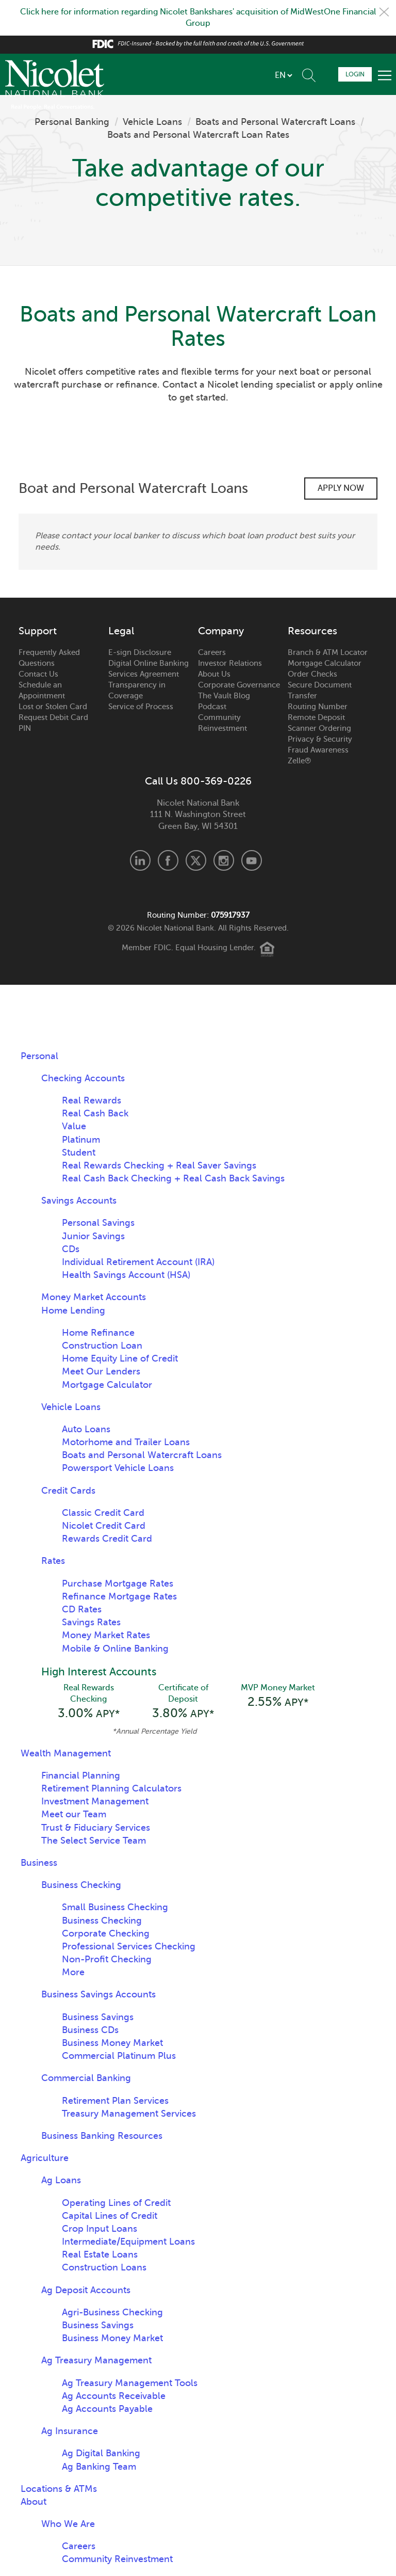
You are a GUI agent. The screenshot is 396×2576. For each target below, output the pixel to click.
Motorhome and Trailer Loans (126, 1442)
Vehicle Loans (152, 122)
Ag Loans (61, 2180)
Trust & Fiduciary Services (95, 1827)
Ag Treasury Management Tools (129, 2383)
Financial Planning (80, 1775)
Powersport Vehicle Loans (118, 1468)
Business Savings (98, 2017)
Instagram (223, 860)
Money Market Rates (106, 1635)
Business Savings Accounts (98, 1994)
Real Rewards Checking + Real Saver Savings (159, 1165)
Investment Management (94, 1801)
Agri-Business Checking (112, 2312)
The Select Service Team (93, 1840)
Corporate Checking (106, 1933)
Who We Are (68, 2524)
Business (39, 1863)
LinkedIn (140, 860)
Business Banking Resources (101, 2136)
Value (74, 1126)
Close (384, 12)
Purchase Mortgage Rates (117, 1583)
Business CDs (90, 2030)
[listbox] (283, 75)
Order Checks (312, 674)
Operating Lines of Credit (116, 2203)
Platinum (81, 1139)
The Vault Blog (224, 696)
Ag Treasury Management (96, 2360)
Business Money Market (112, 2043)
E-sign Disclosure (139, 652)
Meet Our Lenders (101, 1371)
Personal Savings (98, 1223)
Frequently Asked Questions (49, 657)
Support (38, 631)
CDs (70, 1249)
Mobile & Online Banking (115, 1648)
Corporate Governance (239, 685)
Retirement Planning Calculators (111, 1788)
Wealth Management (66, 1753)
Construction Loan (102, 1345)
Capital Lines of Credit (109, 2216)
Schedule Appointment (326, 74)
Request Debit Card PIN (53, 722)
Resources (312, 631)
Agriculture (45, 2158)
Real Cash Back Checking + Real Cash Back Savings (173, 1178)
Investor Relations (230, 663)
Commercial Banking (86, 2078)
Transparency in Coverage (137, 690)
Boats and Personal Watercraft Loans (275, 122)
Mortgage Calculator (324, 663)
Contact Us (38, 674)
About (33, 2502)
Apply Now (341, 488)
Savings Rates (91, 1622)
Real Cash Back (95, 1113)
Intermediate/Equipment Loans (128, 2241)
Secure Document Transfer (320, 690)
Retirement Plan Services (115, 2100)
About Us (214, 674)
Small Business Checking (115, 1907)
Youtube (251, 860)
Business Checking (81, 1885)
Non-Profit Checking (107, 1959)
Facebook (168, 860)
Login (355, 74)
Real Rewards (91, 1100)
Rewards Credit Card (107, 1538)
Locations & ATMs (59, 2489)
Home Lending (73, 1310)
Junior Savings (93, 1236)
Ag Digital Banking (101, 2453)
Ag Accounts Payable (107, 2409)
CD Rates (82, 1609)
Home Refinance (98, 1332)
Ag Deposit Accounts (85, 2290)
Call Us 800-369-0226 (198, 781)
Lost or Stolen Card (53, 706)
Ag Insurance (69, 2431)
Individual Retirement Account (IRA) (138, 1262)
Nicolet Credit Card (103, 1526)
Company (221, 631)
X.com (196, 860)
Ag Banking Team (99, 2466)
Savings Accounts (79, 1200)
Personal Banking (72, 122)
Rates (53, 1561)
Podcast (212, 706)
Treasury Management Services (129, 2113)
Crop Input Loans (99, 2228)
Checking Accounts (83, 1078)
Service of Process (140, 706)
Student (78, 1152)
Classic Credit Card (103, 1513)
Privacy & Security (320, 739)
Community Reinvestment (222, 722)
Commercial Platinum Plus (119, 2056)
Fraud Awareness (318, 750)
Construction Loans (104, 2267)
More (73, 1972)
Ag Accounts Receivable (114, 2396)
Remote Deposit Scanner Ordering (319, 722)
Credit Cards (68, 1490)
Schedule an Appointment (42, 690)
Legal (121, 631)
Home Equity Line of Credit (120, 1358)
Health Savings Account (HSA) (126, 1275)
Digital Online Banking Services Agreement (148, 668)
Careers (212, 652)
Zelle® (299, 761)
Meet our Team (73, 1814)
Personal (39, 1056)
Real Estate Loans (100, 2254)
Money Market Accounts (93, 1297)
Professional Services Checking (128, 1946)
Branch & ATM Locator (328, 652)
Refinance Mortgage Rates (119, 1596)
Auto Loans (86, 1429)
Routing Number (318, 706)
